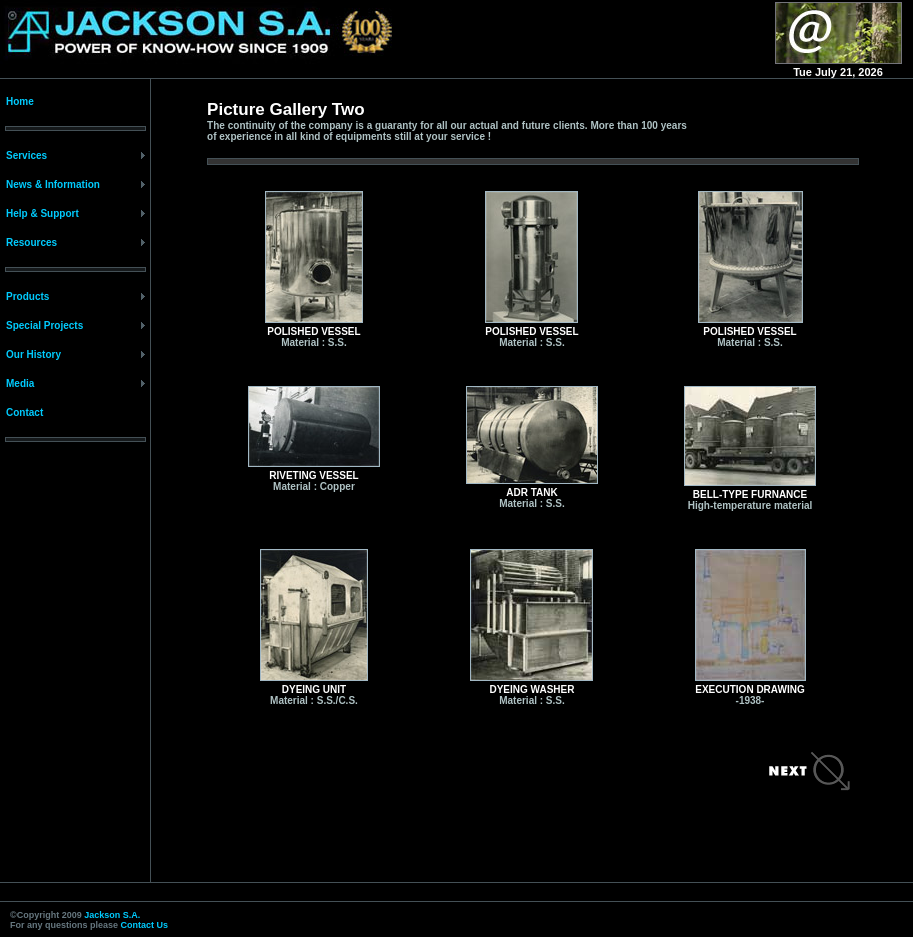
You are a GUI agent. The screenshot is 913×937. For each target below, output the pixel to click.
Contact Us (145, 925)
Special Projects (44, 325)
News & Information (53, 184)
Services (26, 155)
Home (20, 101)
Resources (31, 242)
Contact (24, 412)
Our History (33, 354)
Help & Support (42, 213)
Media (20, 383)
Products (27, 296)
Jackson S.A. (112, 915)
